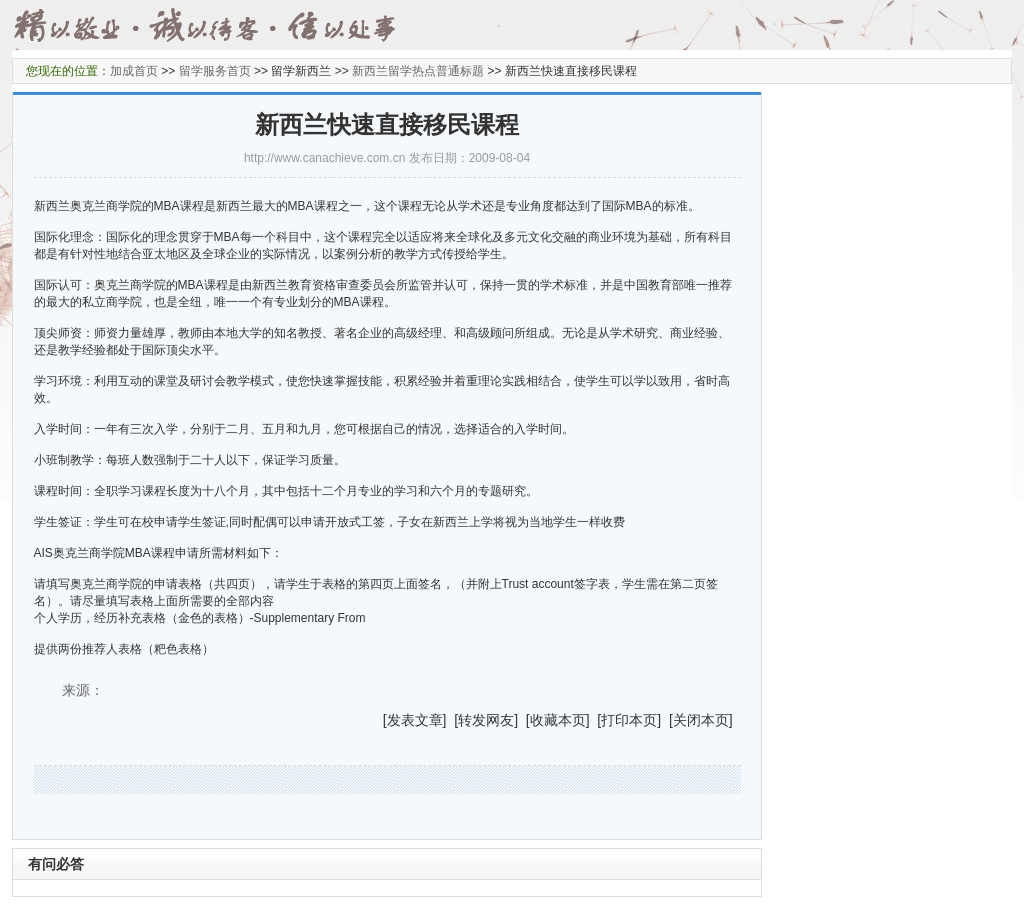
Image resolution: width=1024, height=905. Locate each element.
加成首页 (134, 71)
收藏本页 (558, 720)
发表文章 (415, 720)
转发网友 (486, 720)
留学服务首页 (215, 71)
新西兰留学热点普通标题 (418, 71)
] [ (451, 720)
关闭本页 (701, 720)
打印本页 (629, 720)
